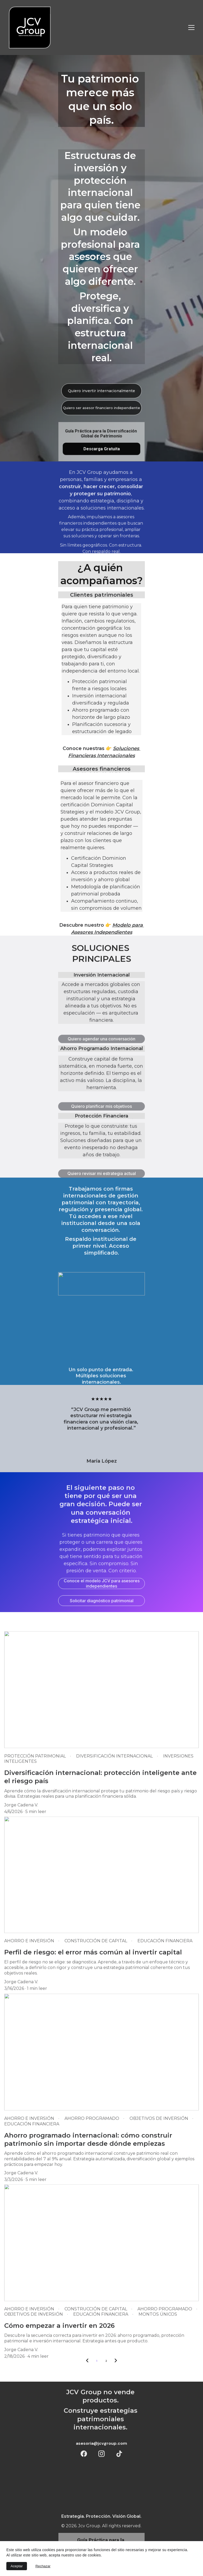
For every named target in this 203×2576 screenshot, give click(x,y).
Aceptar (17, 2566)
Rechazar (42, 2566)
